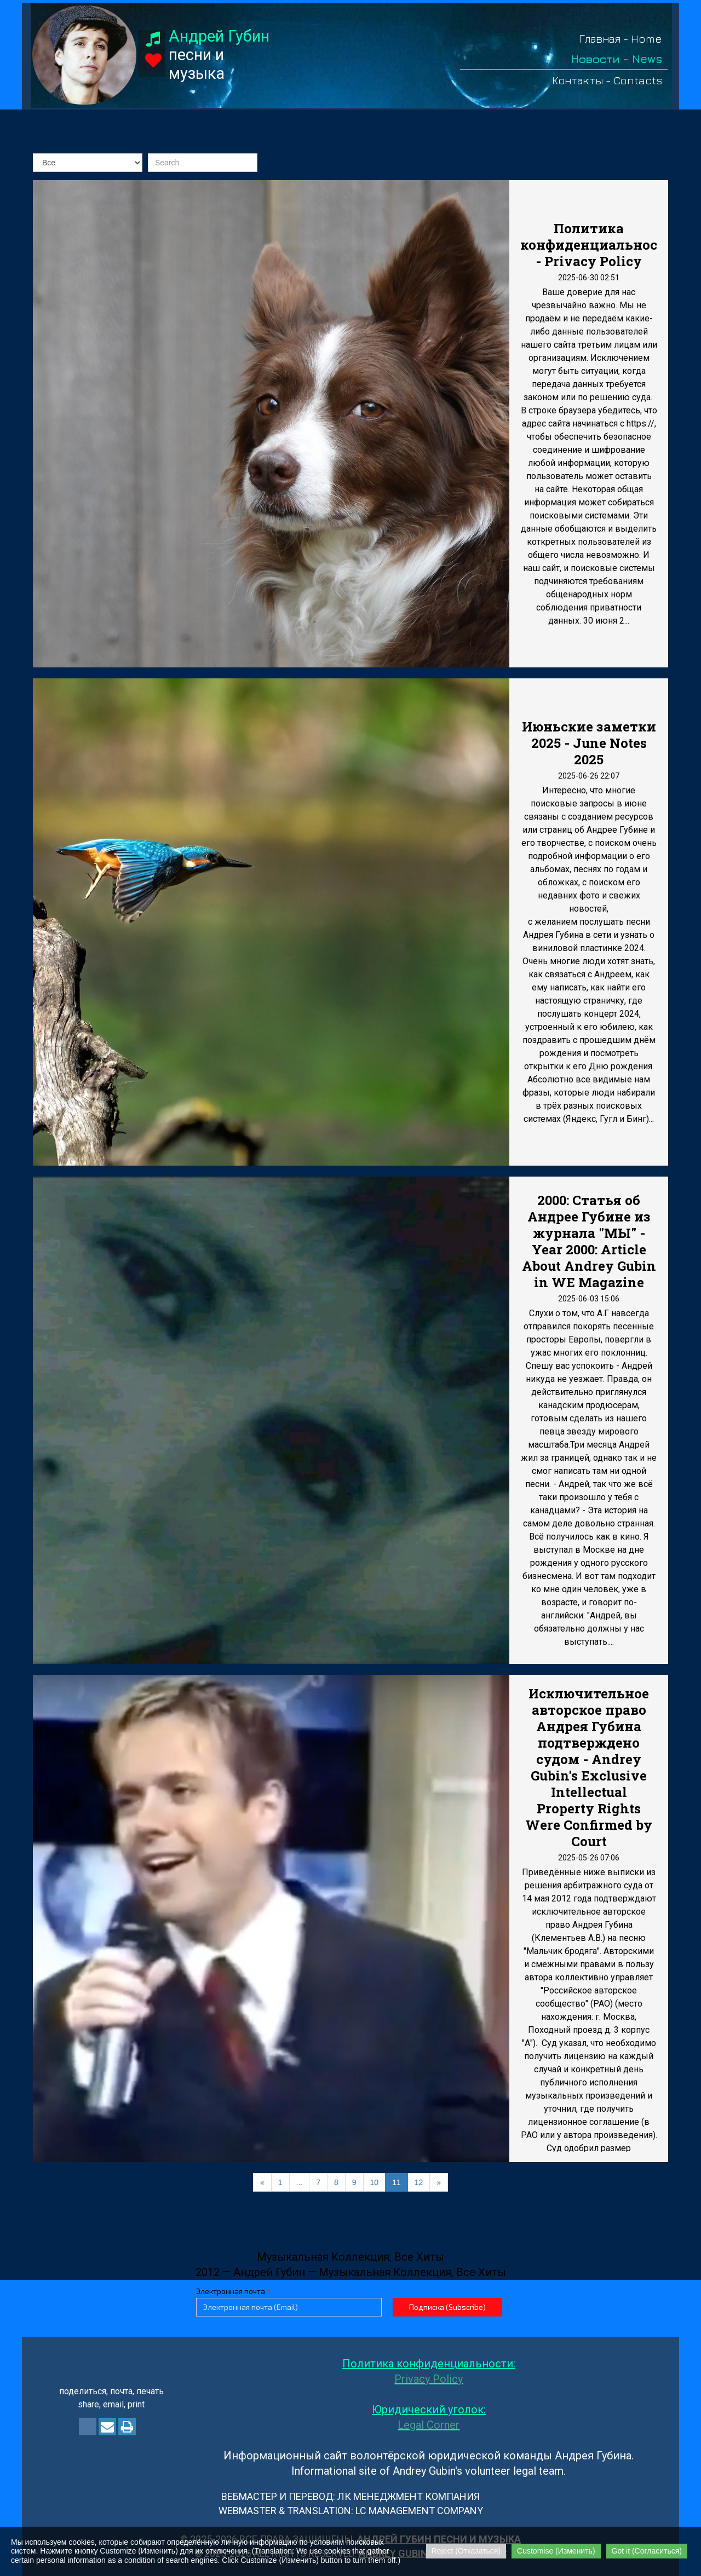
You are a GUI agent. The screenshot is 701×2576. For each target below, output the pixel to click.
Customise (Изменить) (556, 2550)
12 (419, 2182)
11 (396, 2182)
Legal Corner (428, 2424)
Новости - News (616, 59)
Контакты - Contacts (607, 80)
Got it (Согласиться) (647, 2550)
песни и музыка (219, 55)
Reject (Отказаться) (466, 2550)
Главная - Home (620, 38)
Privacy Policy (428, 2378)
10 (374, 2182)
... (299, 2182)
